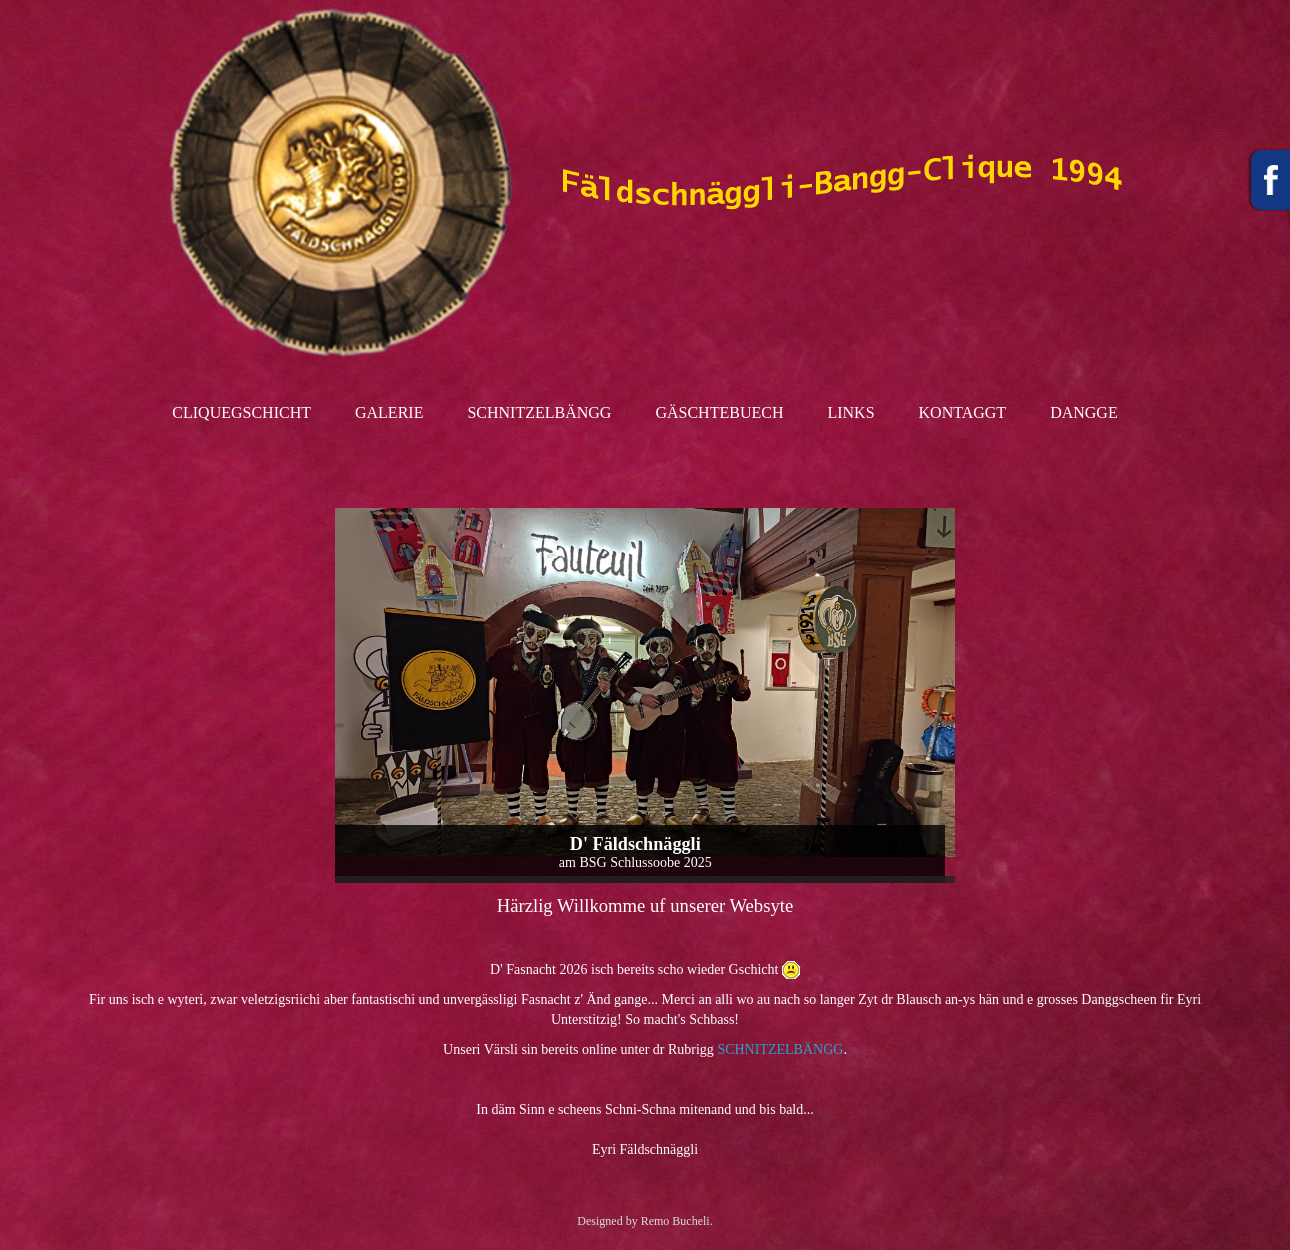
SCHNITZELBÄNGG (780, 1049)
